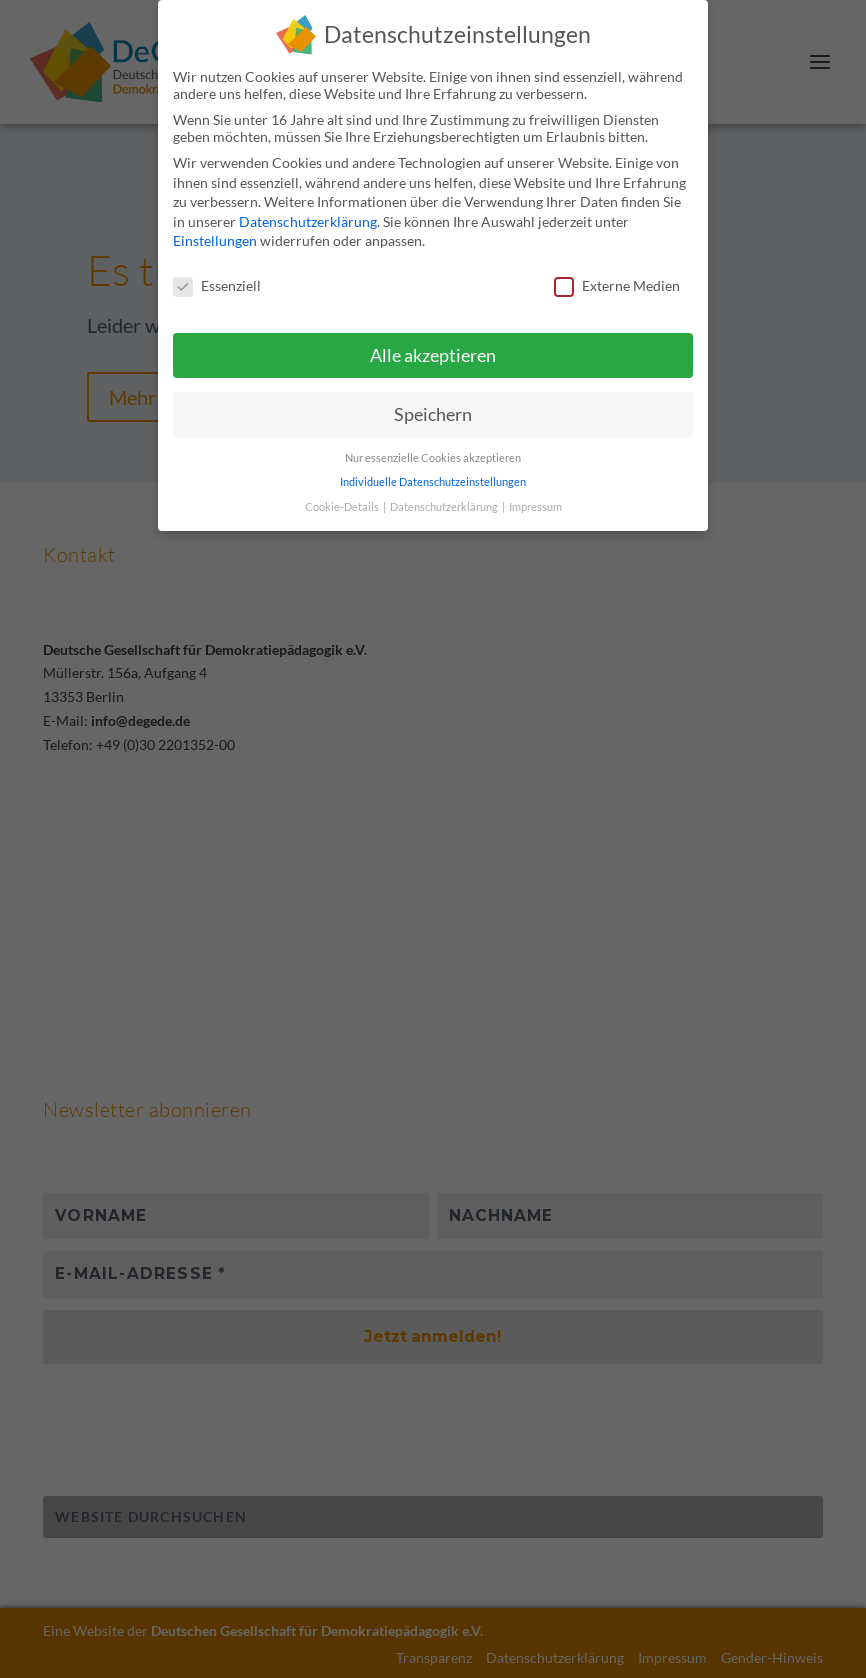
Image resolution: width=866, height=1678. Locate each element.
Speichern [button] (433, 414)
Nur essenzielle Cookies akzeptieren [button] (433, 458)
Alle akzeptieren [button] (433, 355)
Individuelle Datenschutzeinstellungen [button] (433, 482)
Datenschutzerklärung (308, 221)
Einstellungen (215, 240)
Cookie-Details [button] (343, 507)
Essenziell (217, 285)
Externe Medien (617, 285)
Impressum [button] (535, 507)
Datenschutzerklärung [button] (445, 507)
